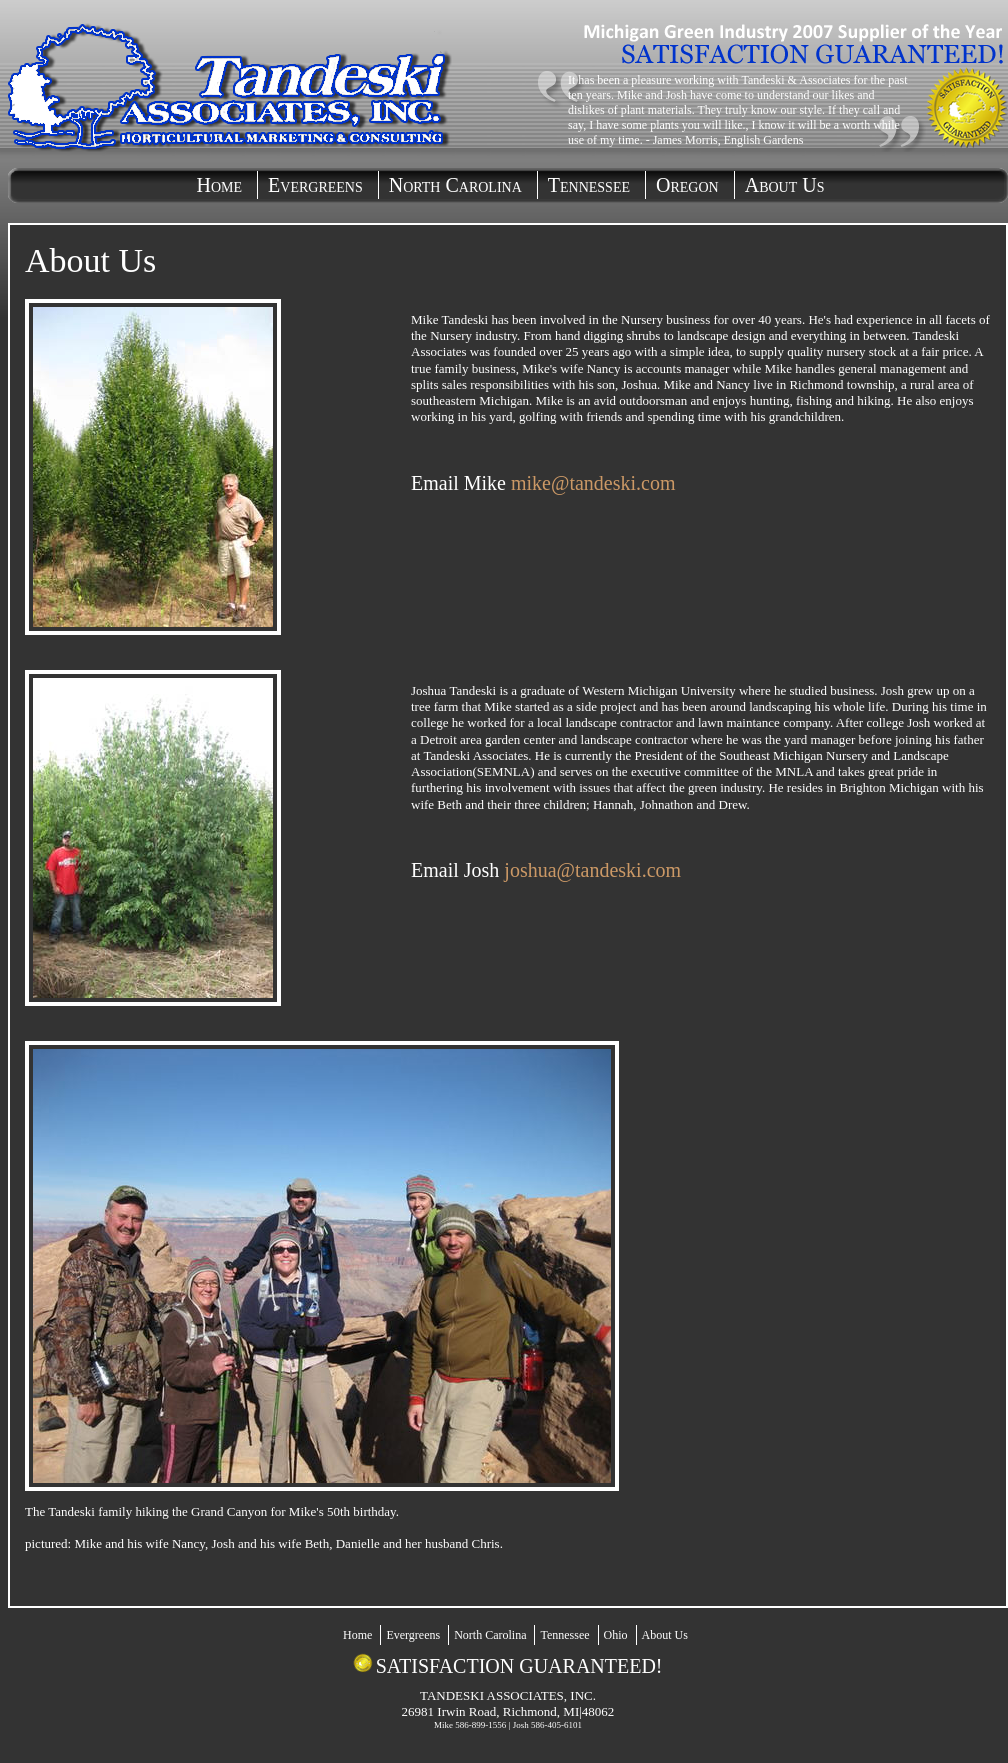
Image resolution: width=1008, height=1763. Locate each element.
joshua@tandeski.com (592, 870)
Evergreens (315, 185)
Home (220, 185)
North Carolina (455, 185)
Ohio (616, 1635)
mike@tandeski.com (593, 483)
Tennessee (589, 185)
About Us (785, 185)
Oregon (687, 185)
